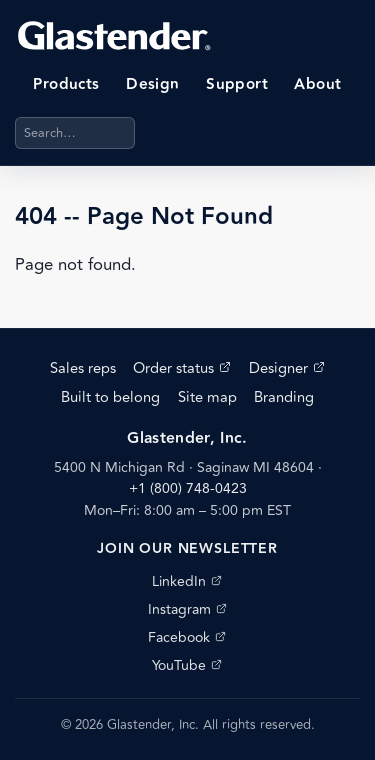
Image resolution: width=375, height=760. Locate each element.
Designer (287, 368)
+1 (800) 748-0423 (188, 488)
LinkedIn (187, 581)
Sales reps (83, 368)
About (317, 84)
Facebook (187, 637)
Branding (284, 397)
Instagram (187, 609)
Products (66, 84)
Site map (207, 397)
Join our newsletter (187, 549)
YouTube (187, 665)
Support (237, 84)
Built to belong (110, 397)
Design (153, 84)
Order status (182, 368)
